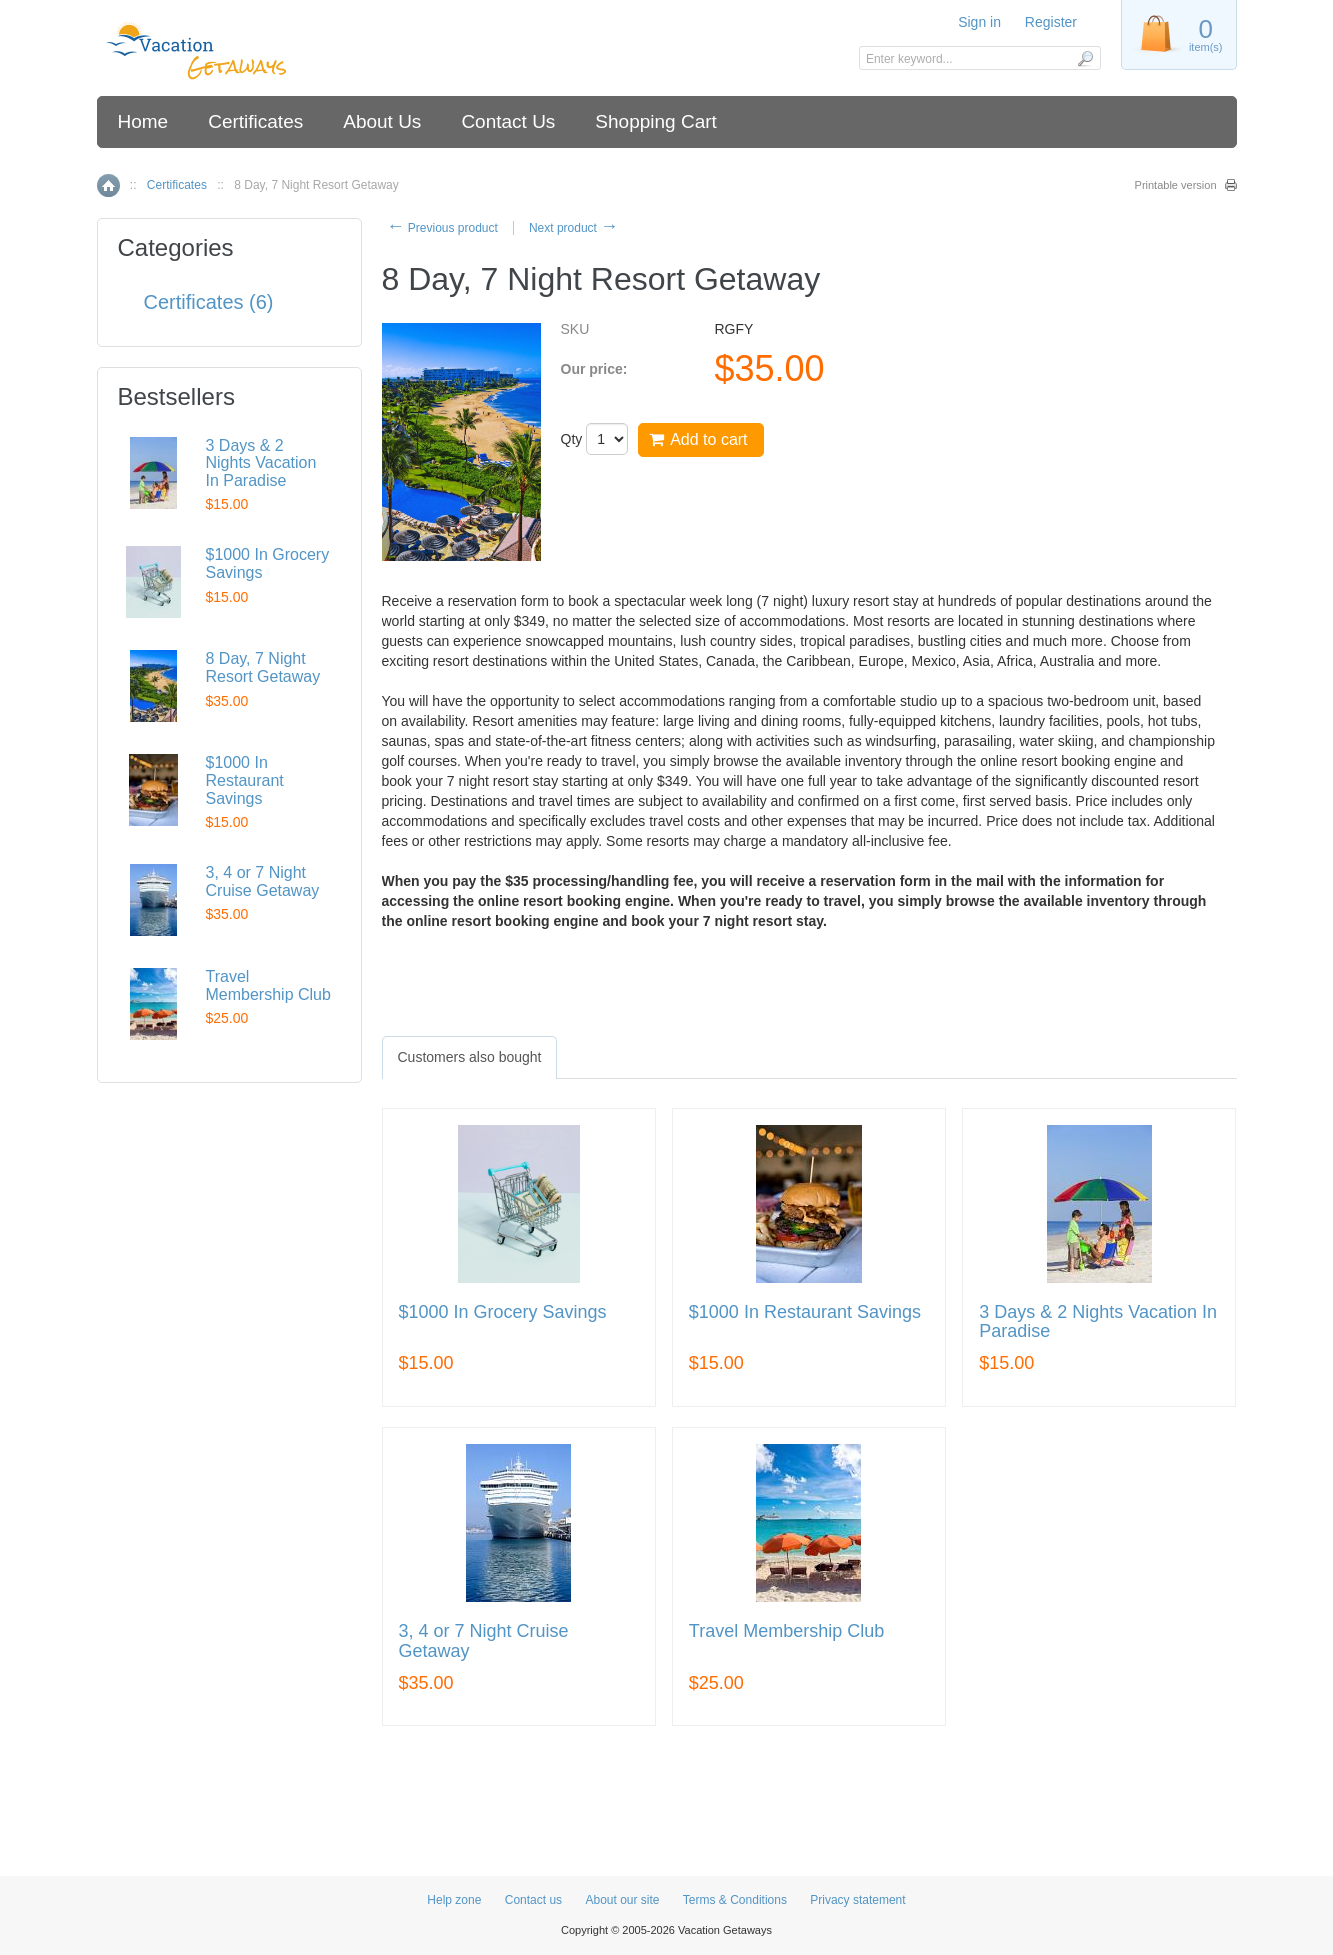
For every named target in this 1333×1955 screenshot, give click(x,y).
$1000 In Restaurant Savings (805, 1312)
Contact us (533, 1900)
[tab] (470, 1057)
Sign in (979, 22)
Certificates (255, 121)
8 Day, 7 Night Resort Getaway (263, 667)
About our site (622, 1900)
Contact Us (508, 121)
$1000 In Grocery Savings (503, 1312)
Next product (573, 228)
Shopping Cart (655, 121)
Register (1051, 22)
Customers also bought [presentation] (470, 1057)
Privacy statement (857, 1900)
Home (143, 121)
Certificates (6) (209, 302)
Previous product (442, 228)
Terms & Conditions (735, 1900)
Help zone (454, 1900)
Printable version (1176, 185)
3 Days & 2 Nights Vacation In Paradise (1098, 1322)
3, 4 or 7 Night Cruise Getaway (484, 1641)
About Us (382, 121)
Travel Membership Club (786, 1631)
